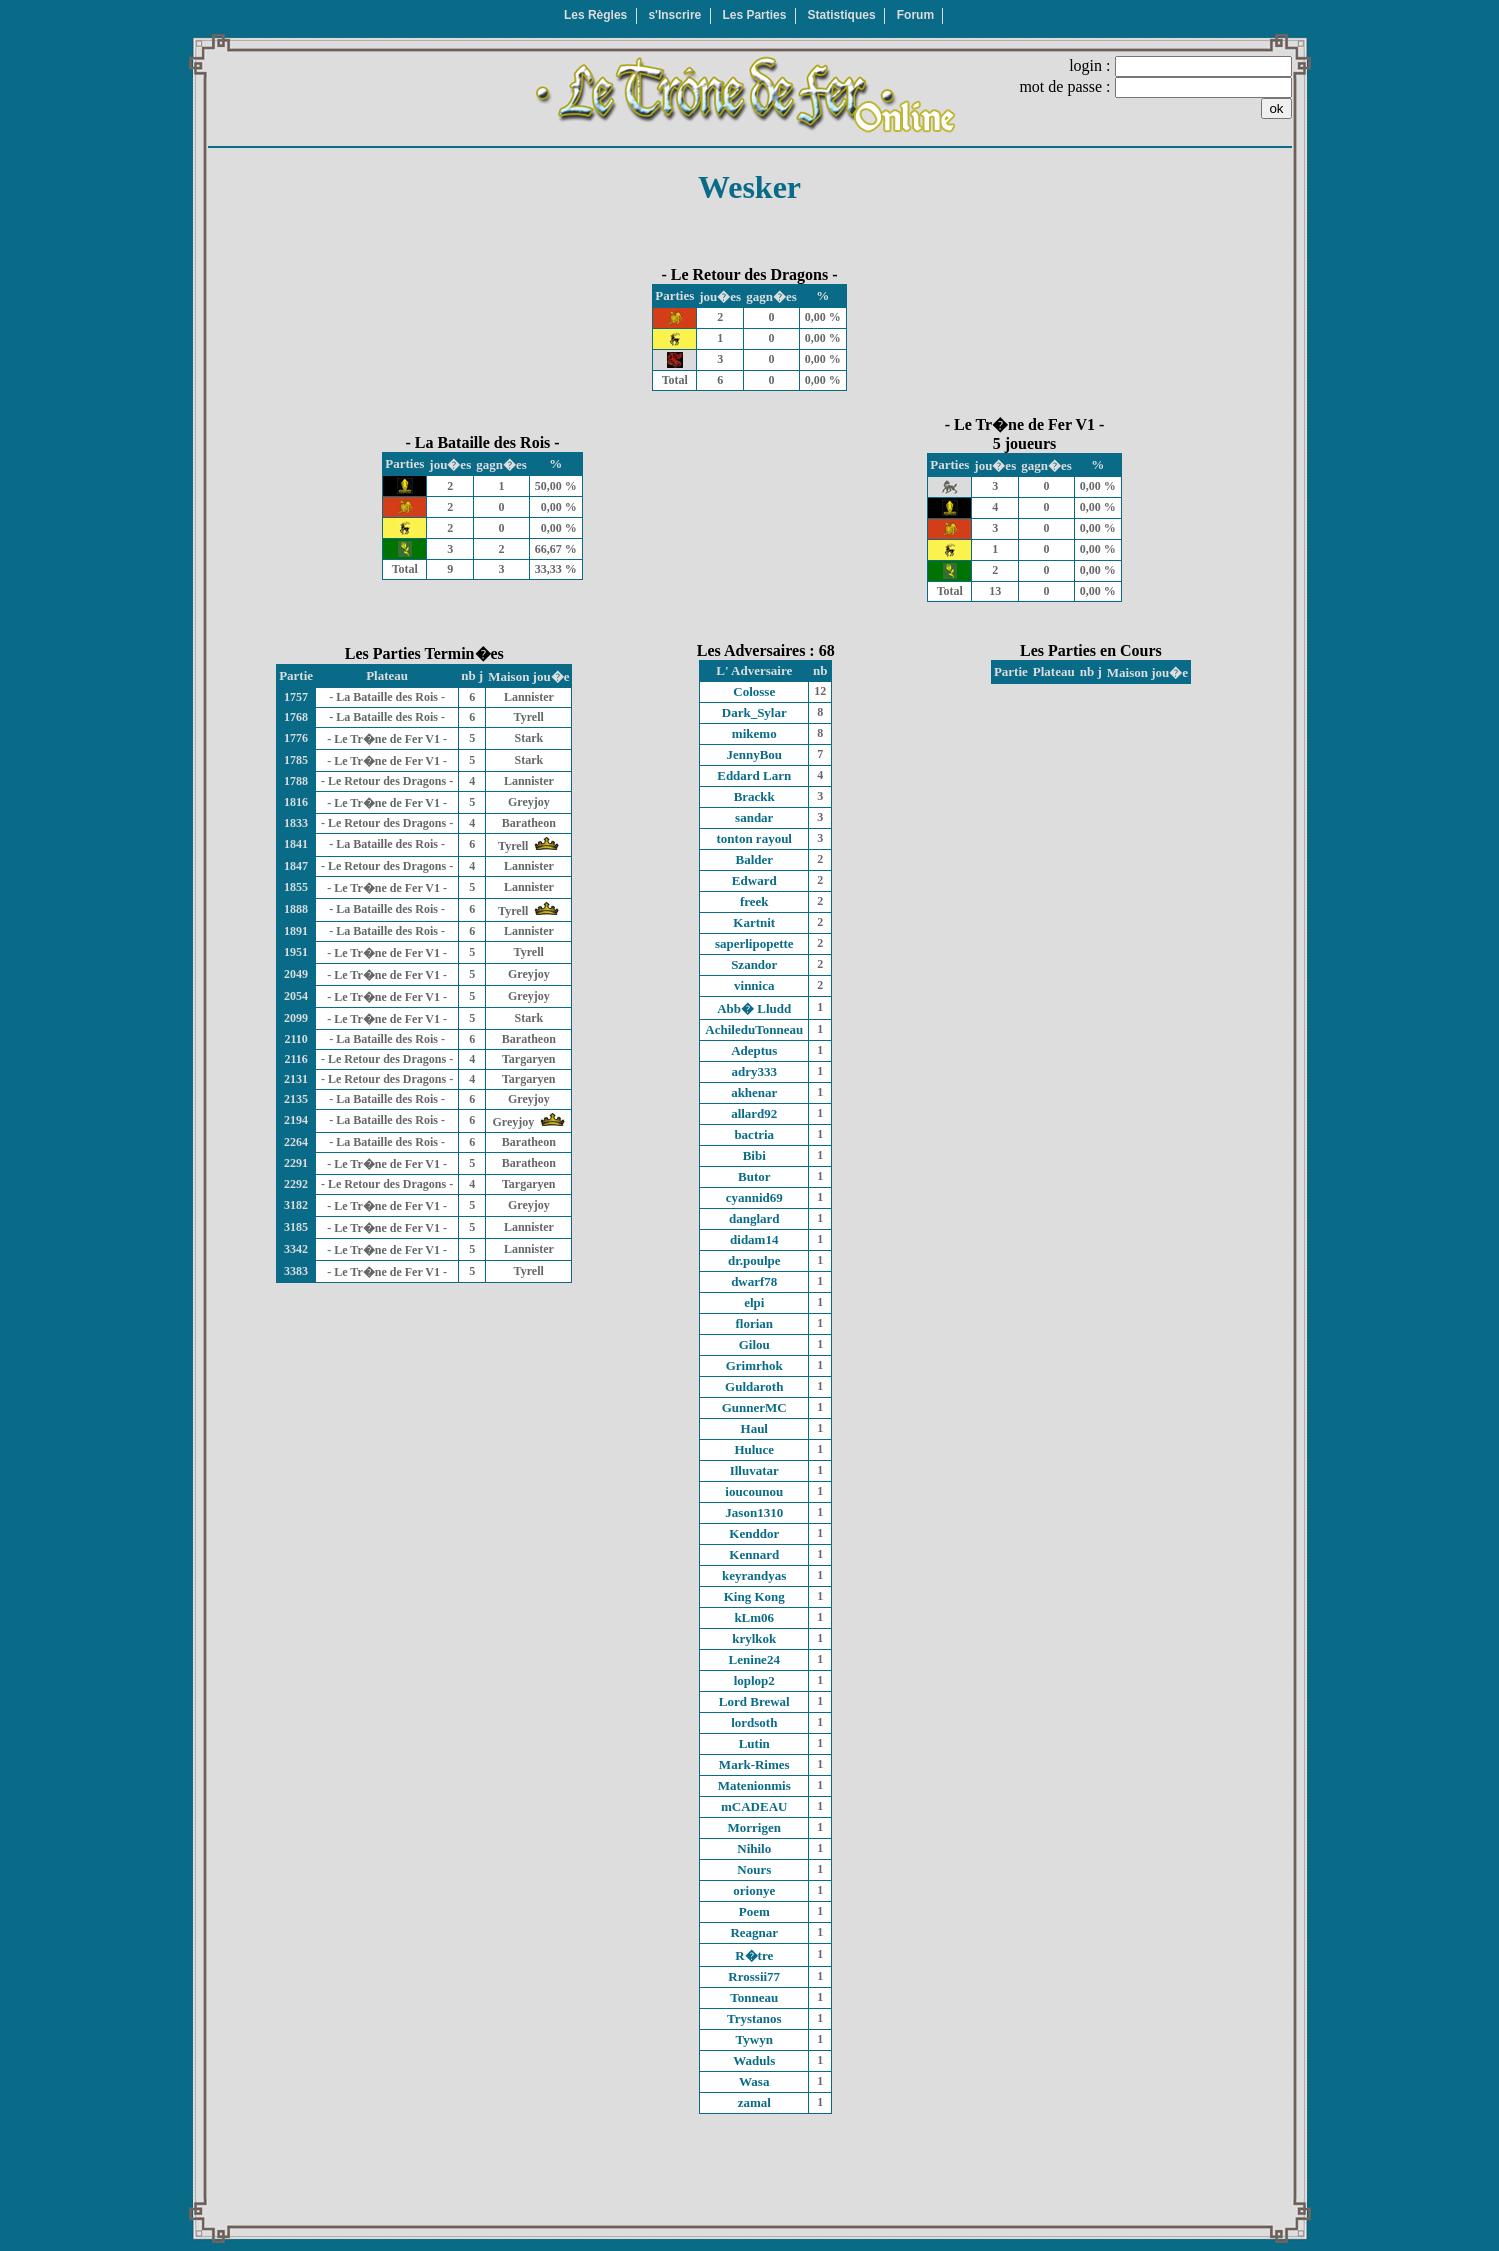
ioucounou (754, 1491)
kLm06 (754, 1617)
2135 (296, 1099)
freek (754, 901)
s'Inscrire (674, 15)
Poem (754, 1911)
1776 (296, 738)
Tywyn (754, 2039)
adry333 (755, 1071)
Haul (754, 1428)
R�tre (754, 1955)
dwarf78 (754, 1281)
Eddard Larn (754, 775)
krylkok (754, 1638)
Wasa (754, 2081)
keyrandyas (754, 1575)
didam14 (754, 1239)
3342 (296, 1249)
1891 (296, 931)
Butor (754, 1176)
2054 (296, 996)
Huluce (754, 1449)
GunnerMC (754, 1407)
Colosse (754, 691)
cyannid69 (754, 1197)
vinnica (754, 985)
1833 (296, 823)
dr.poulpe (754, 1260)
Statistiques (842, 15)
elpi (754, 1302)
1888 (296, 909)
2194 (296, 1120)
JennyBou (754, 754)
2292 (296, 1184)
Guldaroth (754, 1386)
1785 (296, 760)
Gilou (754, 1344)
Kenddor (754, 1533)
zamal (754, 2102)
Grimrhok (754, 1365)
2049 (296, 974)
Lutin (754, 1743)
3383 (296, 1271)
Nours (754, 1869)
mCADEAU (754, 1806)
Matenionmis (754, 1785)
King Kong (754, 1596)
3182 (296, 1205)
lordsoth (754, 1722)
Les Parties (754, 15)
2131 (296, 1079)
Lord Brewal (754, 1701)
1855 (296, 887)
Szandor (754, 964)
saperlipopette (754, 943)
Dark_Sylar (754, 712)
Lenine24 (754, 1659)
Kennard (754, 1554)
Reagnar (754, 1932)
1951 (296, 952)
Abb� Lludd (754, 1008)
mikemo (754, 733)
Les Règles (595, 15)
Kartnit (754, 922)
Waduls (754, 2060)
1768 (296, 717)
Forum (915, 15)
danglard (754, 1218)
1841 (296, 844)
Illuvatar (754, 1470)
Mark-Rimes (754, 1764)
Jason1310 (754, 1512)
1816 (296, 802)
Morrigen (754, 1827)
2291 (296, 1163)
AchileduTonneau (754, 1029)
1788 (296, 781)
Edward (754, 880)
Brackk (754, 796)
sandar (754, 817)
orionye (754, 1890)
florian (754, 1323)
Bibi (754, 1155)
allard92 (754, 1113)
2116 (295, 1059)
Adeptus (754, 1050)
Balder (754, 859)
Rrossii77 (754, 1976)
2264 (296, 1142)
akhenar (754, 1092)
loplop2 (754, 1680)
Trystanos (754, 2018)
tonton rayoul (754, 838)
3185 (296, 1227)
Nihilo (754, 1848)
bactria (754, 1134)
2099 (296, 1018)
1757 (296, 697)
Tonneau (754, 1997)
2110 (295, 1039)
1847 (296, 866)
